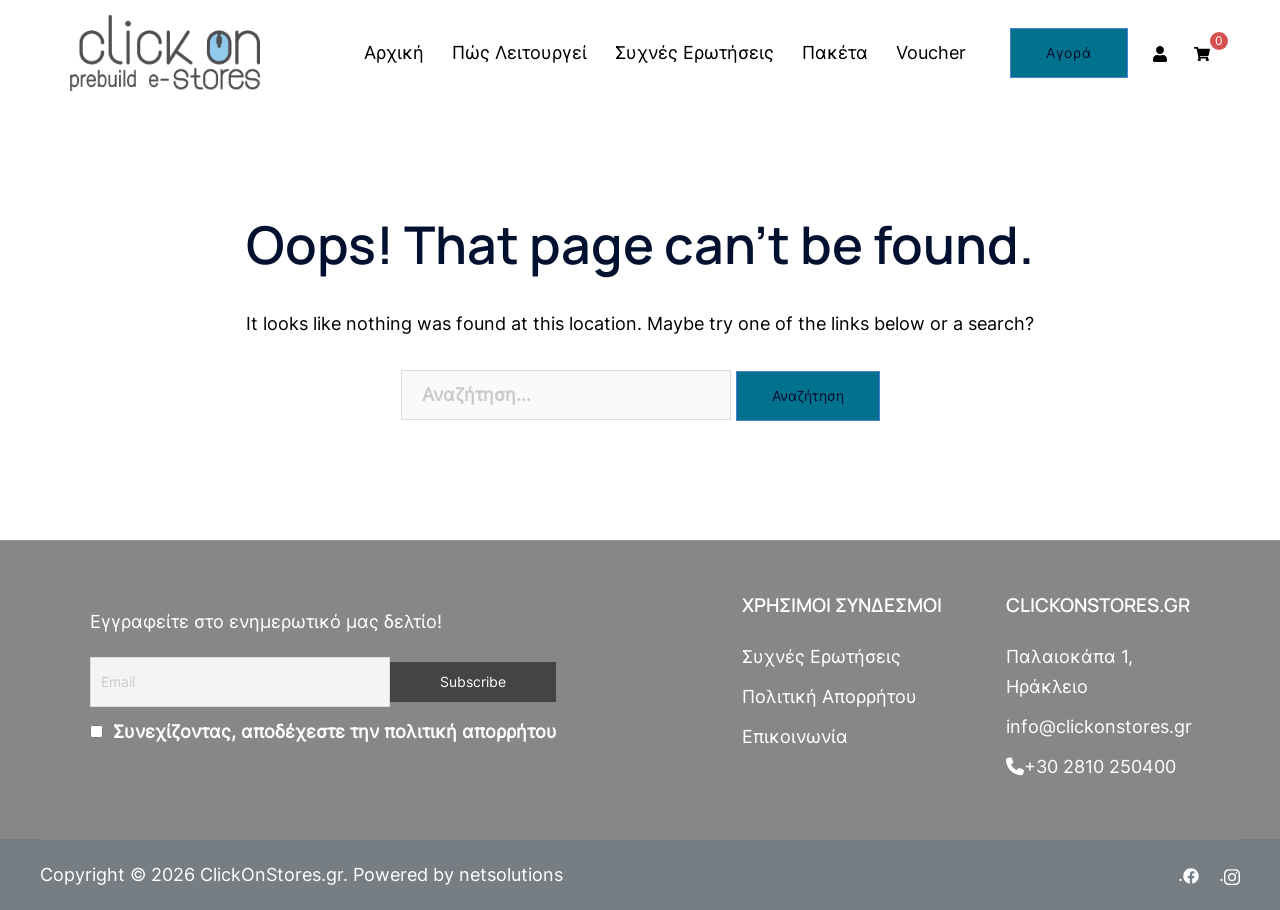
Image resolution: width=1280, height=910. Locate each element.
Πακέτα (835, 52)
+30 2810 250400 (1091, 766)
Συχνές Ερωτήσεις (694, 52)
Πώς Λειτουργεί (519, 52)
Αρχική (394, 52)
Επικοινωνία (795, 736)
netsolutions (511, 874)
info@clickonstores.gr (1099, 726)
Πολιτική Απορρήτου (829, 696)
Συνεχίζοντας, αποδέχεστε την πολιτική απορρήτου (332, 731)
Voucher (931, 52)
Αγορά (1069, 52)
